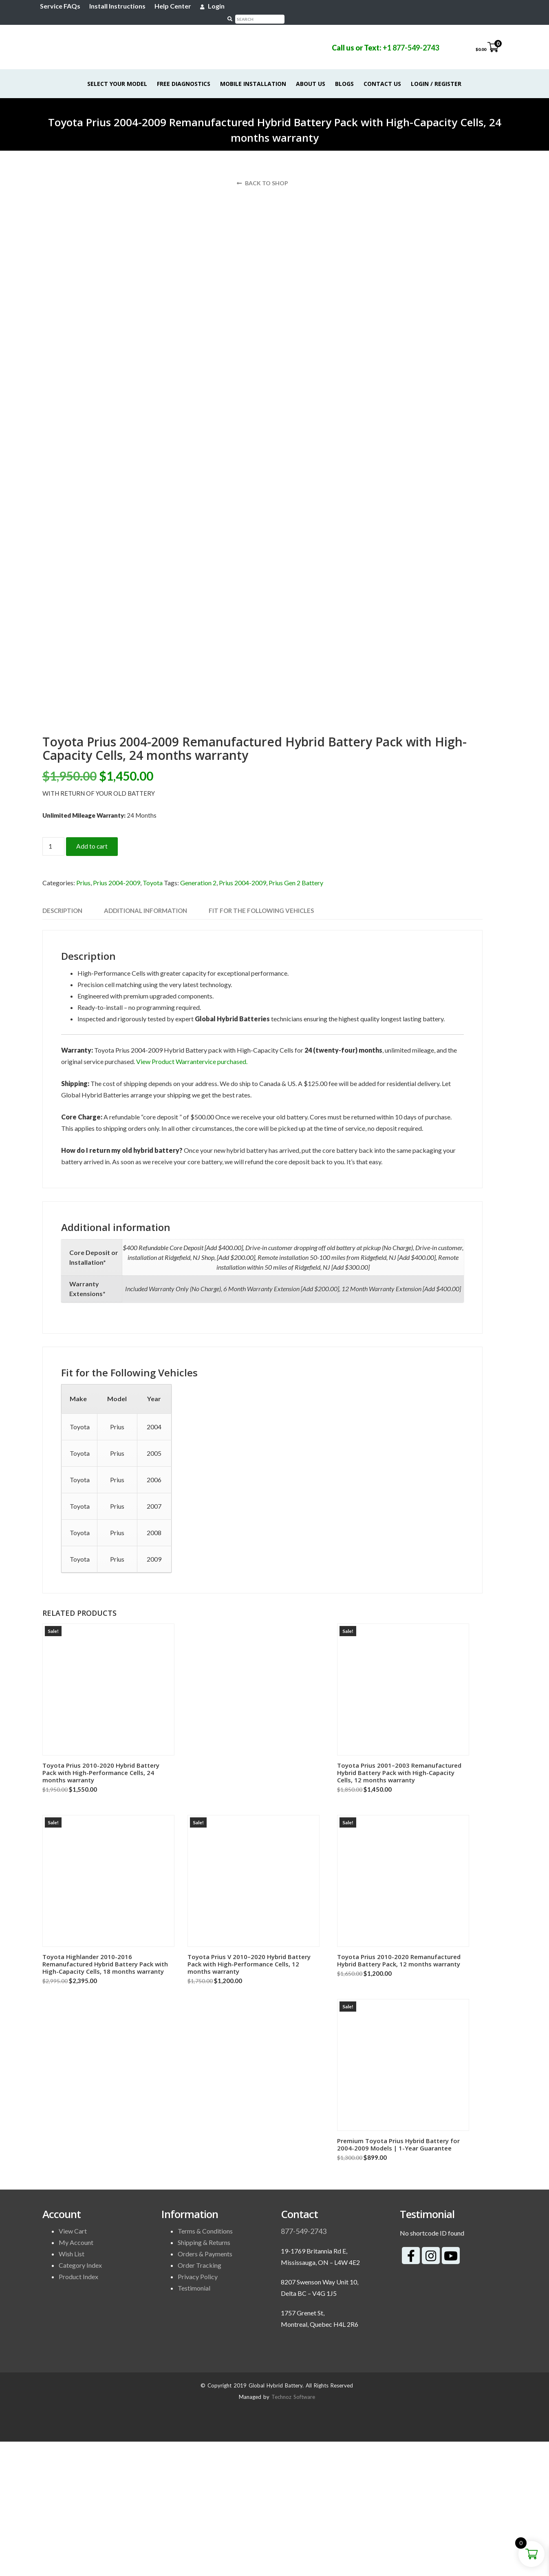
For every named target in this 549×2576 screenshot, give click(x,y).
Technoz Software (293, 2531)
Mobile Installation (253, 72)
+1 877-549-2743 (409, 35)
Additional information (145, 1045)
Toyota (153, 1017)
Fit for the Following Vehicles (261, 1045)
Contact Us (382, 72)
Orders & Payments (205, 2388)
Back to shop (262, 171)
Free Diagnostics (184, 72)
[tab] (62, 1044)
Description (62, 1045)
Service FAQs (62, 6)
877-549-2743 (303, 2365)
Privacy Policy (198, 2411)
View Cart (73, 2365)
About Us (311, 72)
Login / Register (436, 72)
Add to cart (92, 980)
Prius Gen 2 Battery (296, 1017)
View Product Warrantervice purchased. (191, 1196)
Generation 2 (198, 1017)
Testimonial (194, 2422)
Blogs (344, 72)
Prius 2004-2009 (116, 1017)
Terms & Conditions (205, 2365)
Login (215, 6)
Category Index (80, 2399)
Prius (83, 1017)
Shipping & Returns (204, 2377)
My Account (76, 2377)
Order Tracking (199, 2399)
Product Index (78, 2411)
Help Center (175, 6)
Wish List (71, 2388)
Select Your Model (118, 72)
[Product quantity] (53, 981)
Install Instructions (120, 6)
